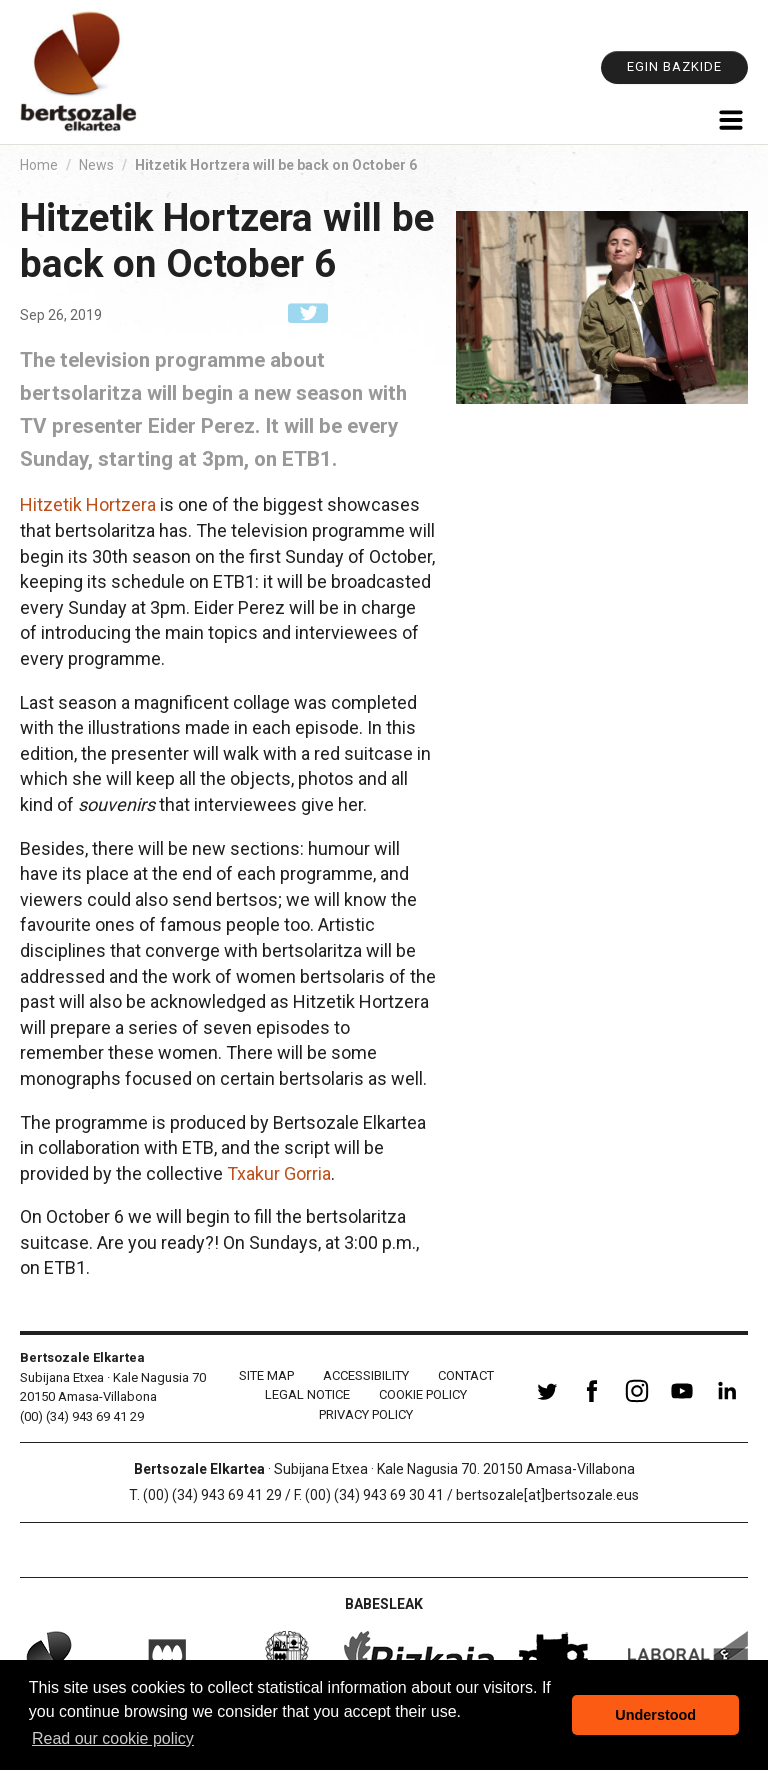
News (96, 165)
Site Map (266, 1375)
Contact (466, 1375)
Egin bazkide (674, 66)
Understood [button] (655, 1715)
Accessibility (366, 1375)
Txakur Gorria (279, 1173)
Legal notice (307, 1394)
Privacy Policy (366, 1414)
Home (39, 165)
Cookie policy (423, 1394)
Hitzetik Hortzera (88, 504)
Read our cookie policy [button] (113, 1738)
